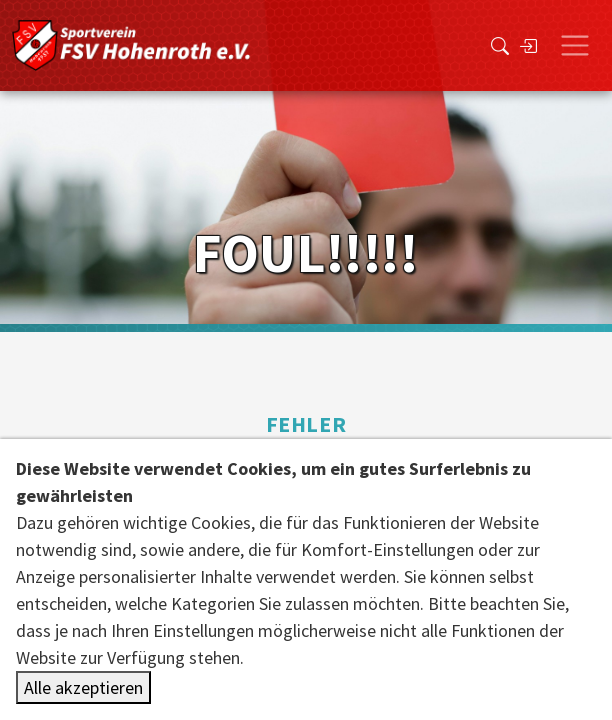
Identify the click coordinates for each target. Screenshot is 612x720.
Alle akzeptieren (83, 687)
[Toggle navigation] (575, 46)
